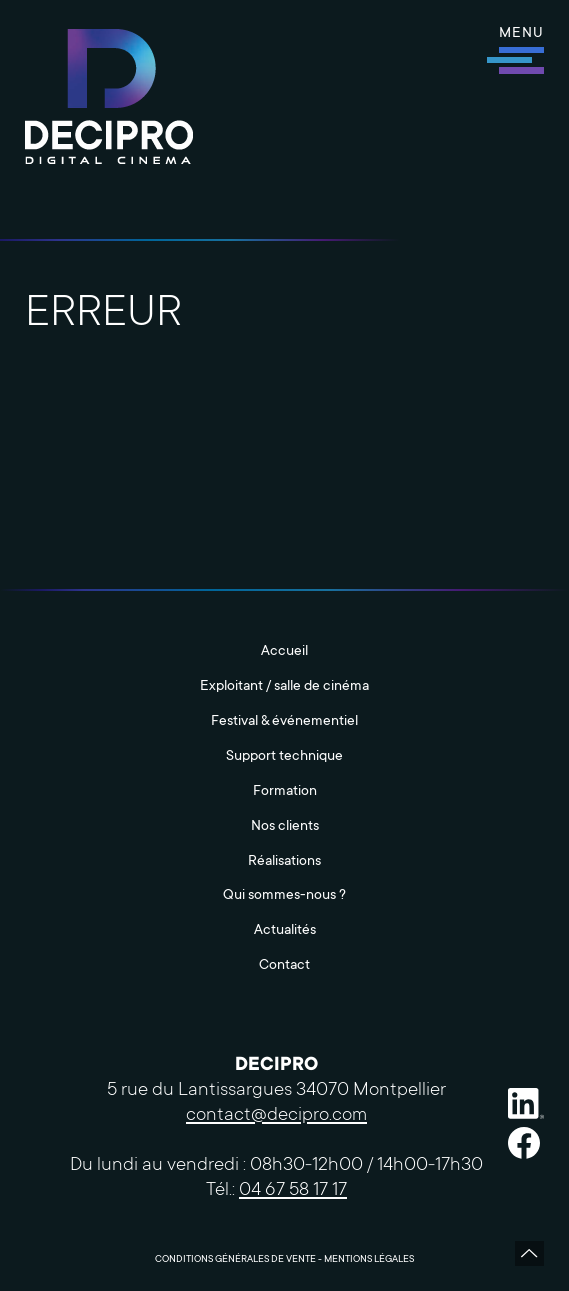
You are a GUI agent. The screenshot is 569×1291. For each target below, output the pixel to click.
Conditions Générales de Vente (235, 1259)
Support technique (284, 757)
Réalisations (284, 862)
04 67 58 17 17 (293, 1190)
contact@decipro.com (276, 1115)
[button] (521, 49)
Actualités (285, 931)
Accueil (284, 652)
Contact (284, 966)
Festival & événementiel (284, 722)
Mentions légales (369, 1259)
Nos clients (285, 827)
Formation (285, 792)
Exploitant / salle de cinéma (284, 687)
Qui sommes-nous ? (284, 896)
